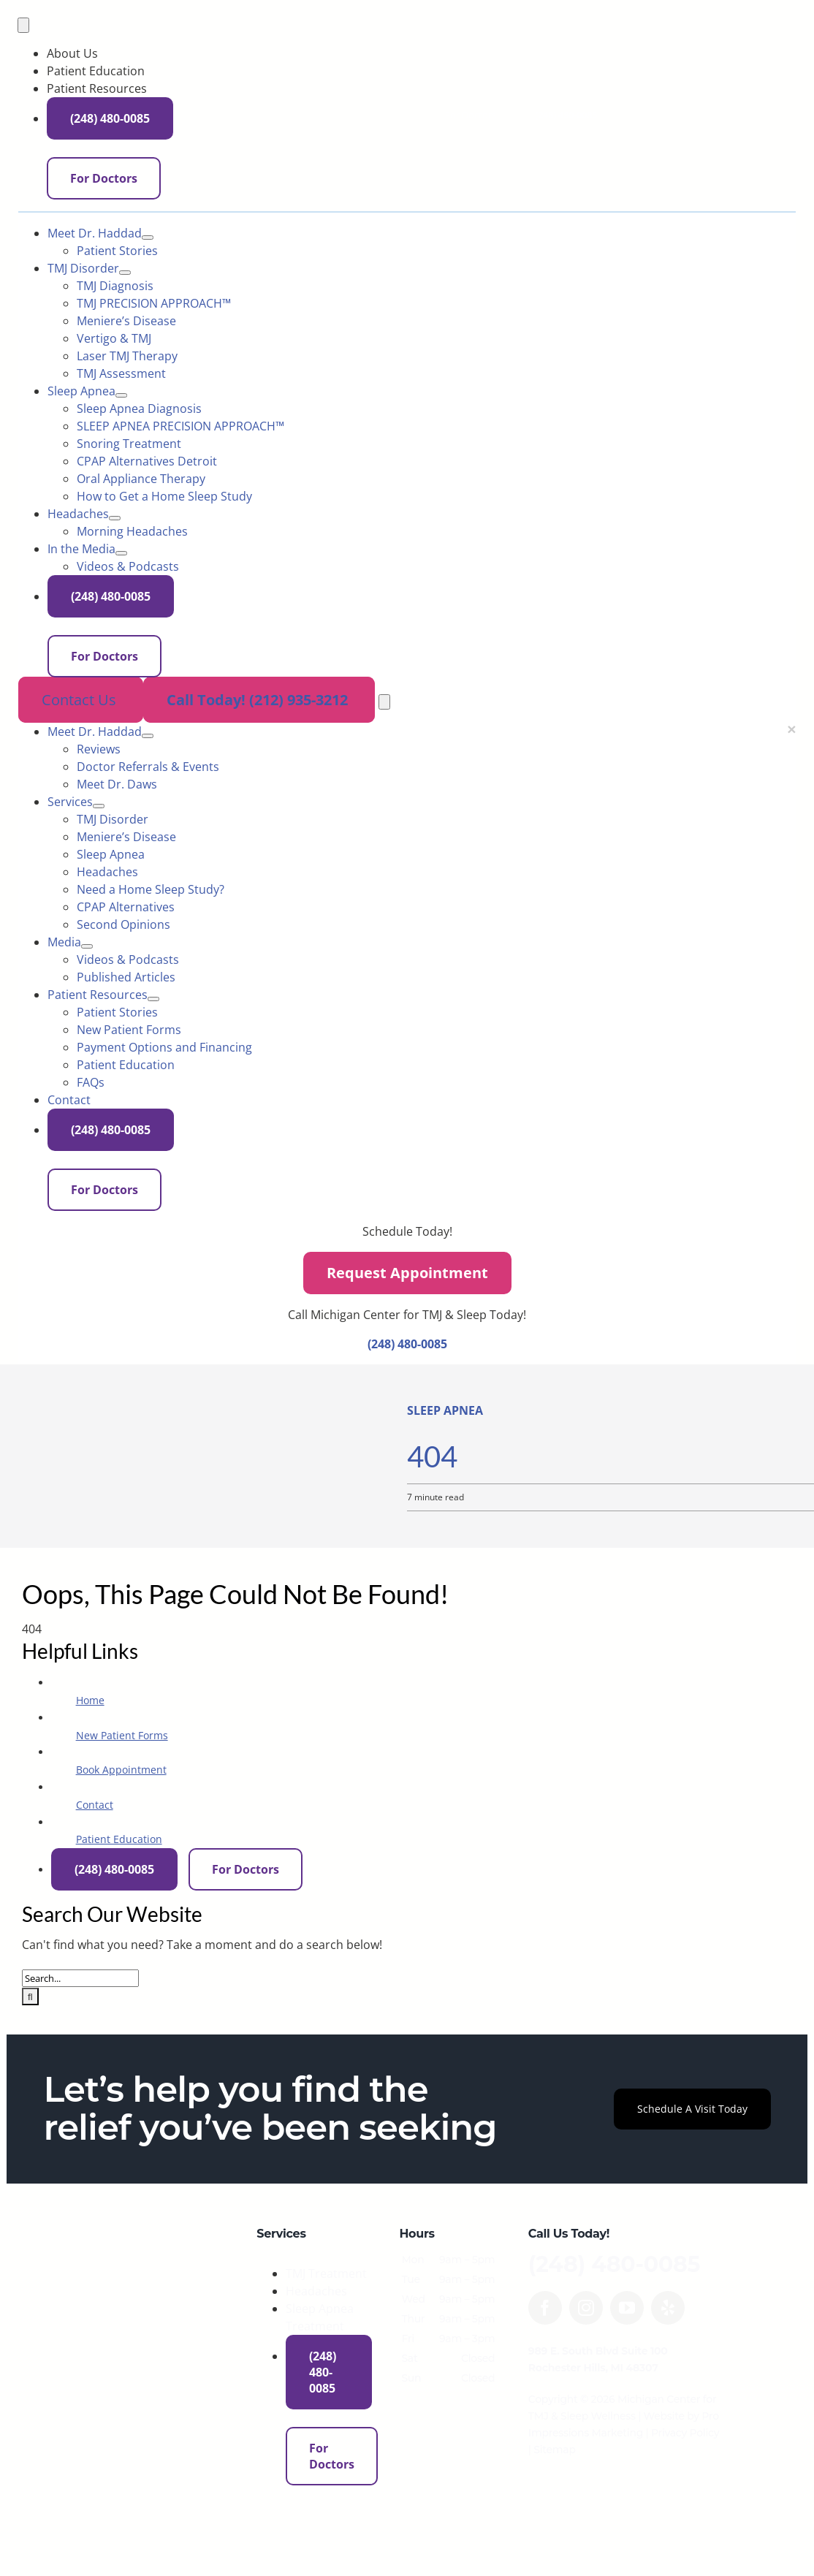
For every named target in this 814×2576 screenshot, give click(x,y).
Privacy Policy (685, 2432)
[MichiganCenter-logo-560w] (149, 2233)
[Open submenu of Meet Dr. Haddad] (147, 237)
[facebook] (545, 2308)
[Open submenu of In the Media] (121, 553)
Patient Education (119, 1839)
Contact (94, 1805)
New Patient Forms (122, 1735)
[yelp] (668, 2308)
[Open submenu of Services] (98, 806)
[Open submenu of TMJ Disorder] (125, 272)
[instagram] (586, 2308)
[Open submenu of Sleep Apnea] (121, 395)
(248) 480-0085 (566, 114)
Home (90, 1700)
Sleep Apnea (445, 1410)
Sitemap (554, 2449)
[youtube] (627, 2308)
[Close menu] (791, 729)
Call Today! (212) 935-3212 (259, 700)
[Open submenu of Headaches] (115, 518)
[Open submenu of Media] (87, 946)
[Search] (30, 1996)
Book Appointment (121, 1770)
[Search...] (80, 1978)
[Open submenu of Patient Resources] (153, 999)
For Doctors (470, 114)
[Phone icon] (521, 112)
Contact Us (81, 700)
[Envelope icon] (430, 113)
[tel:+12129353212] (377, 701)
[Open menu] (384, 702)
